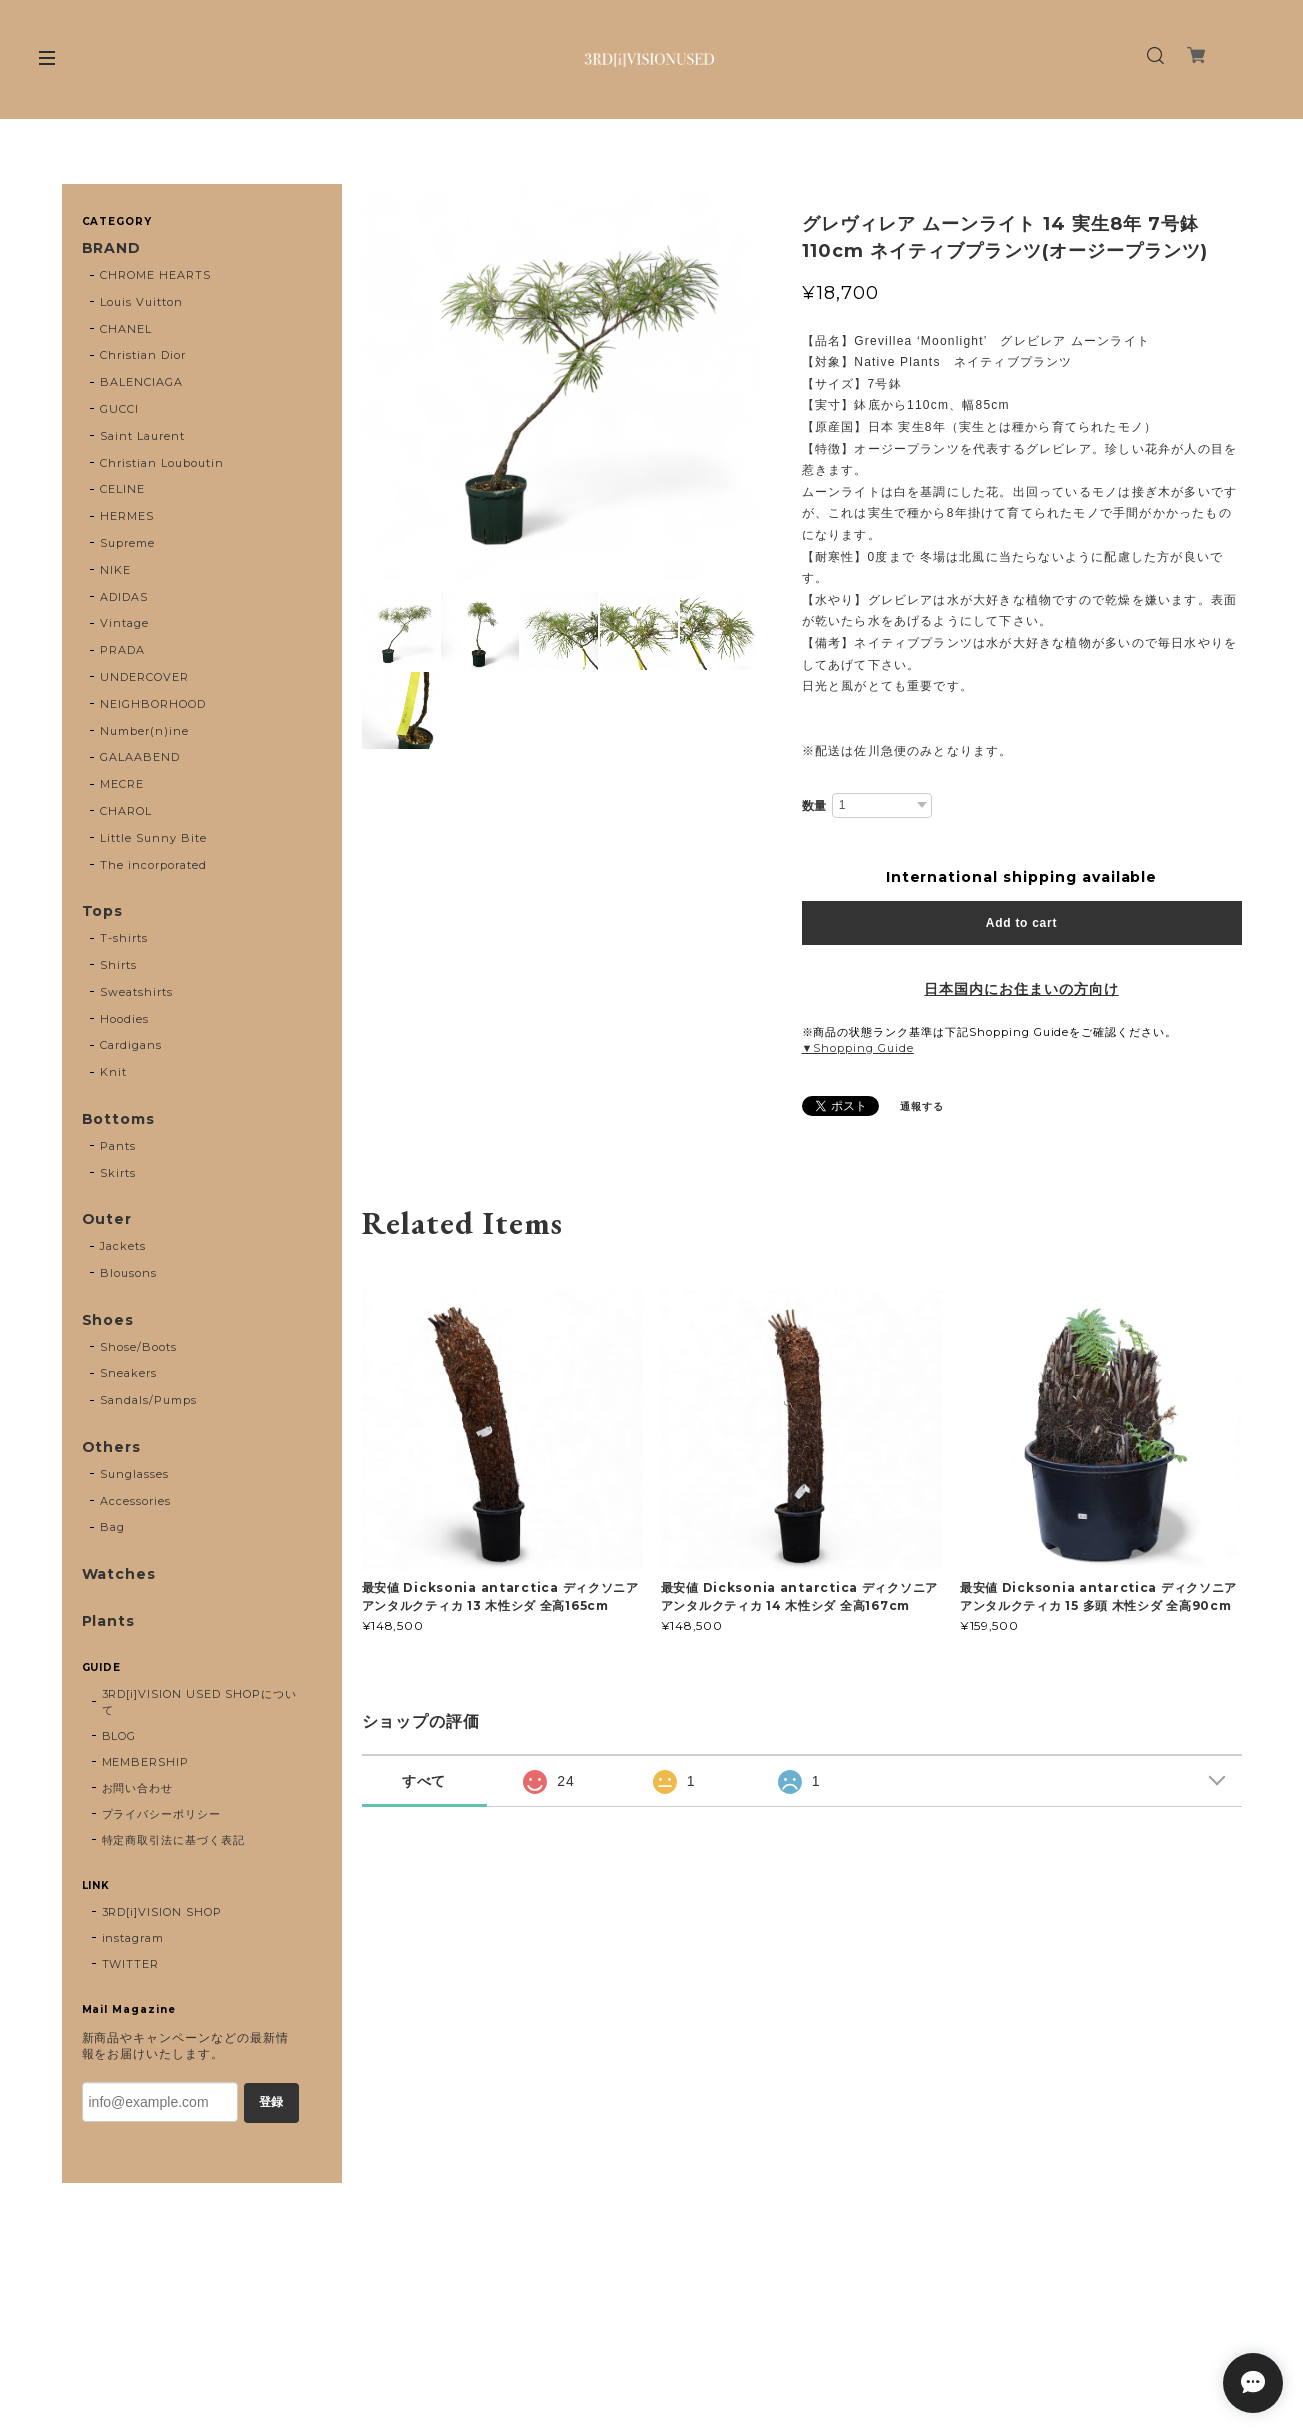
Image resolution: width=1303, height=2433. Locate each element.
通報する (922, 1106)
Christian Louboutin (161, 463)
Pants (118, 1146)
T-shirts (124, 938)
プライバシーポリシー (162, 1814)
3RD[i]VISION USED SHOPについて (199, 1702)
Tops (103, 911)
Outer (107, 1219)
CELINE (122, 489)
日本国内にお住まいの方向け (1021, 989)
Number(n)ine (144, 731)
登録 (271, 2102)
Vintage (124, 623)
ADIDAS (124, 597)
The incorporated (153, 865)
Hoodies (124, 1019)
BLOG (119, 1736)
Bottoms (119, 1119)
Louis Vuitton (141, 302)
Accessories (135, 1501)
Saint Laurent (142, 436)
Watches (119, 1574)
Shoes (108, 1320)
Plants (109, 1621)
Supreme (127, 543)
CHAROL (126, 811)
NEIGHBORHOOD (153, 704)
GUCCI (119, 409)
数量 (815, 806)
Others (112, 1447)
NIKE (115, 570)
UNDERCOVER (144, 677)
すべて (424, 1781)
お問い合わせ (138, 1788)
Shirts (118, 965)
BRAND (112, 248)
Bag (112, 1527)
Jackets (123, 1246)
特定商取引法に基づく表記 (174, 1840)
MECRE (122, 784)
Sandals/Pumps (148, 1400)
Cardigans (131, 1045)
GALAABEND (140, 757)
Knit (113, 1072)
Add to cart (1021, 923)
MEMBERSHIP (146, 1762)
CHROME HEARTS (155, 275)
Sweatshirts (136, 992)
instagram (133, 1938)
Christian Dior (142, 355)
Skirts (118, 1173)
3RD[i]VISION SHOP (162, 1912)
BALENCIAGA (141, 382)
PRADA (122, 650)
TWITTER (131, 1964)
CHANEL (126, 329)
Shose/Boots (138, 1347)
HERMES (127, 516)
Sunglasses (134, 1474)
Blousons (128, 1273)
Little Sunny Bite (153, 838)
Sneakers (128, 1373)
